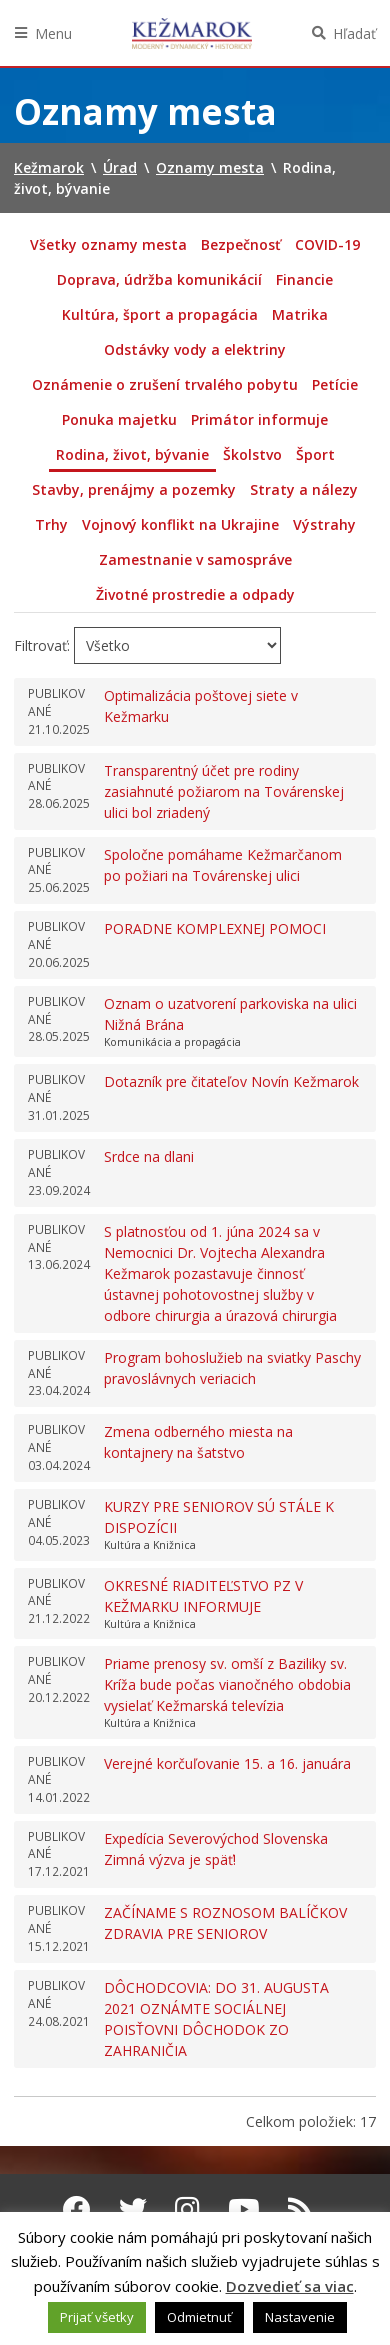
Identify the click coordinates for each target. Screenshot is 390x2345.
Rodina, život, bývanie (132, 454)
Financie (304, 279)
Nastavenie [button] (300, 2317)
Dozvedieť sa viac (290, 2286)
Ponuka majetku (119, 419)
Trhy (51, 524)
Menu (53, 33)
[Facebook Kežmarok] (77, 2209)
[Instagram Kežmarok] (187, 2209)
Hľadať (354, 33)
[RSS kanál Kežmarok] (300, 2209)
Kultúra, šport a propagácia (160, 314)
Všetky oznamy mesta (108, 244)
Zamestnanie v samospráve (195, 559)
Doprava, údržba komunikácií (159, 279)
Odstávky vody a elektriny (195, 349)
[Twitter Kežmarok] (133, 2209)
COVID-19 (327, 244)
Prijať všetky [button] (97, 2317)
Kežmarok (192, 33)
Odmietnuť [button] (199, 2317)
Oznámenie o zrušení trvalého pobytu (165, 384)
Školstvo (252, 454)
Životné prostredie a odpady (195, 594)
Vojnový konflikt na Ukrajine (180, 524)
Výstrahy (324, 524)
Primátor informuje (259, 419)
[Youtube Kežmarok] (244, 2209)
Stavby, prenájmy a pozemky (134, 489)
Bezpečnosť (241, 244)
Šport (315, 454)
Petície (335, 384)
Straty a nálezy (304, 489)
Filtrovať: (42, 645)
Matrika (300, 314)
